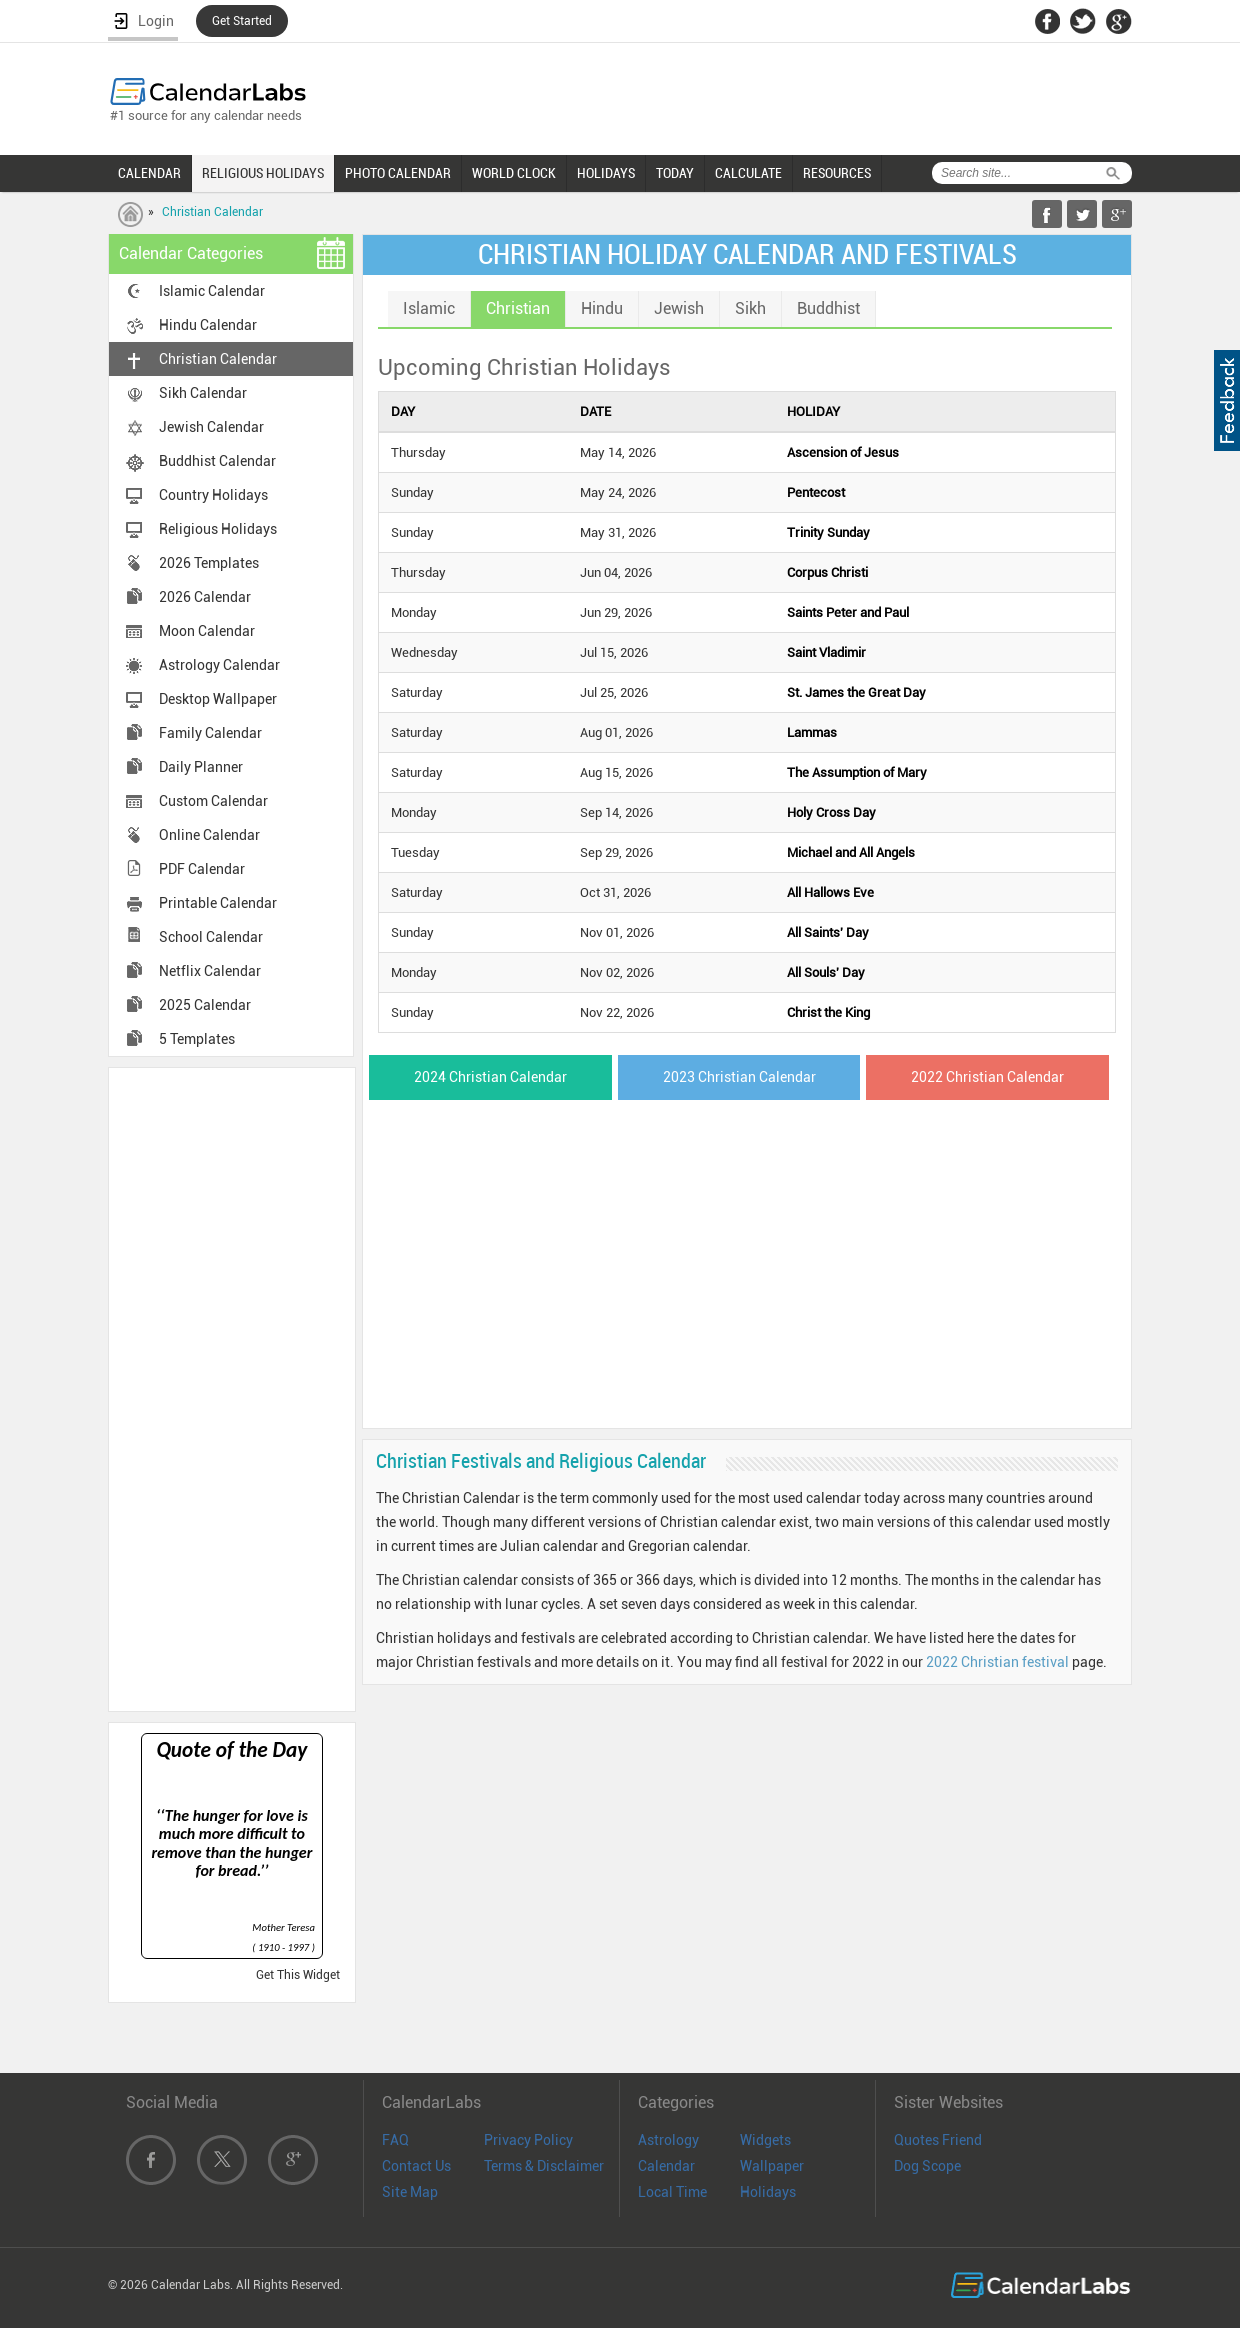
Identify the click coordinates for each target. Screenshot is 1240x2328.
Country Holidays (213, 495)
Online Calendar (209, 835)
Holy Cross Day (831, 812)
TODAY (675, 173)
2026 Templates (209, 563)
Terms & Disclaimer (544, 2166)
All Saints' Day (828, 932)
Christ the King (828, 1012)
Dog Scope (927, 2166)
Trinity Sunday (828, 532)
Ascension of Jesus (843, 452)
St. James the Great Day (856, 692)
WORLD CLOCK (514, 173)
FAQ (395, 2140)
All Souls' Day (826, 972)
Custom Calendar (213, 801)
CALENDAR (149, 173)
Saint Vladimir (826, 652)
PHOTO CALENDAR (398, 173)
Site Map (410, 2192)
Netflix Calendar (210, 971)
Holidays (768, 2192)
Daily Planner (201, 767)
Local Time (672, 2192)
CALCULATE (748, 173)
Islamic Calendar (212, 291)
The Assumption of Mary (857, 772)
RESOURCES (837, 173)
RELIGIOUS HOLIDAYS (263, 173)
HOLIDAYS (606, 173)
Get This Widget (298, 1975)
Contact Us (416, 2166)
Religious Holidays (218, 529)
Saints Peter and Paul (848, 612)
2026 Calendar (205, 597)
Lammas (812, 732)
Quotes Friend (938, 2140)
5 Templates (197, 1039)
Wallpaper (772, 2166)
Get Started (242, 21)
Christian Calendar (212, 212)
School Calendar (211, 937)
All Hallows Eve (830, 892)
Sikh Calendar (203, 393)
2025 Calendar (205, 1005)
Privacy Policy (528, 2140)
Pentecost (816, 492)
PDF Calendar (202, 869)
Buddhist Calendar (217, 461)
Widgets (765, 2140)
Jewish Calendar (211, 427)
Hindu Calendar (208, 325)
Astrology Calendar (219, 665)
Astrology (668, 2140)
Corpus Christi (827, 572)
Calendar (666, 2166)
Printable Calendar (218, 903)
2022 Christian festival (997, 1662)
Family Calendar (210, 733)
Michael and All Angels (851, 852)
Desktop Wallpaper (218, 699)
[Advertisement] (232, 1388)
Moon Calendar (207, 631)
